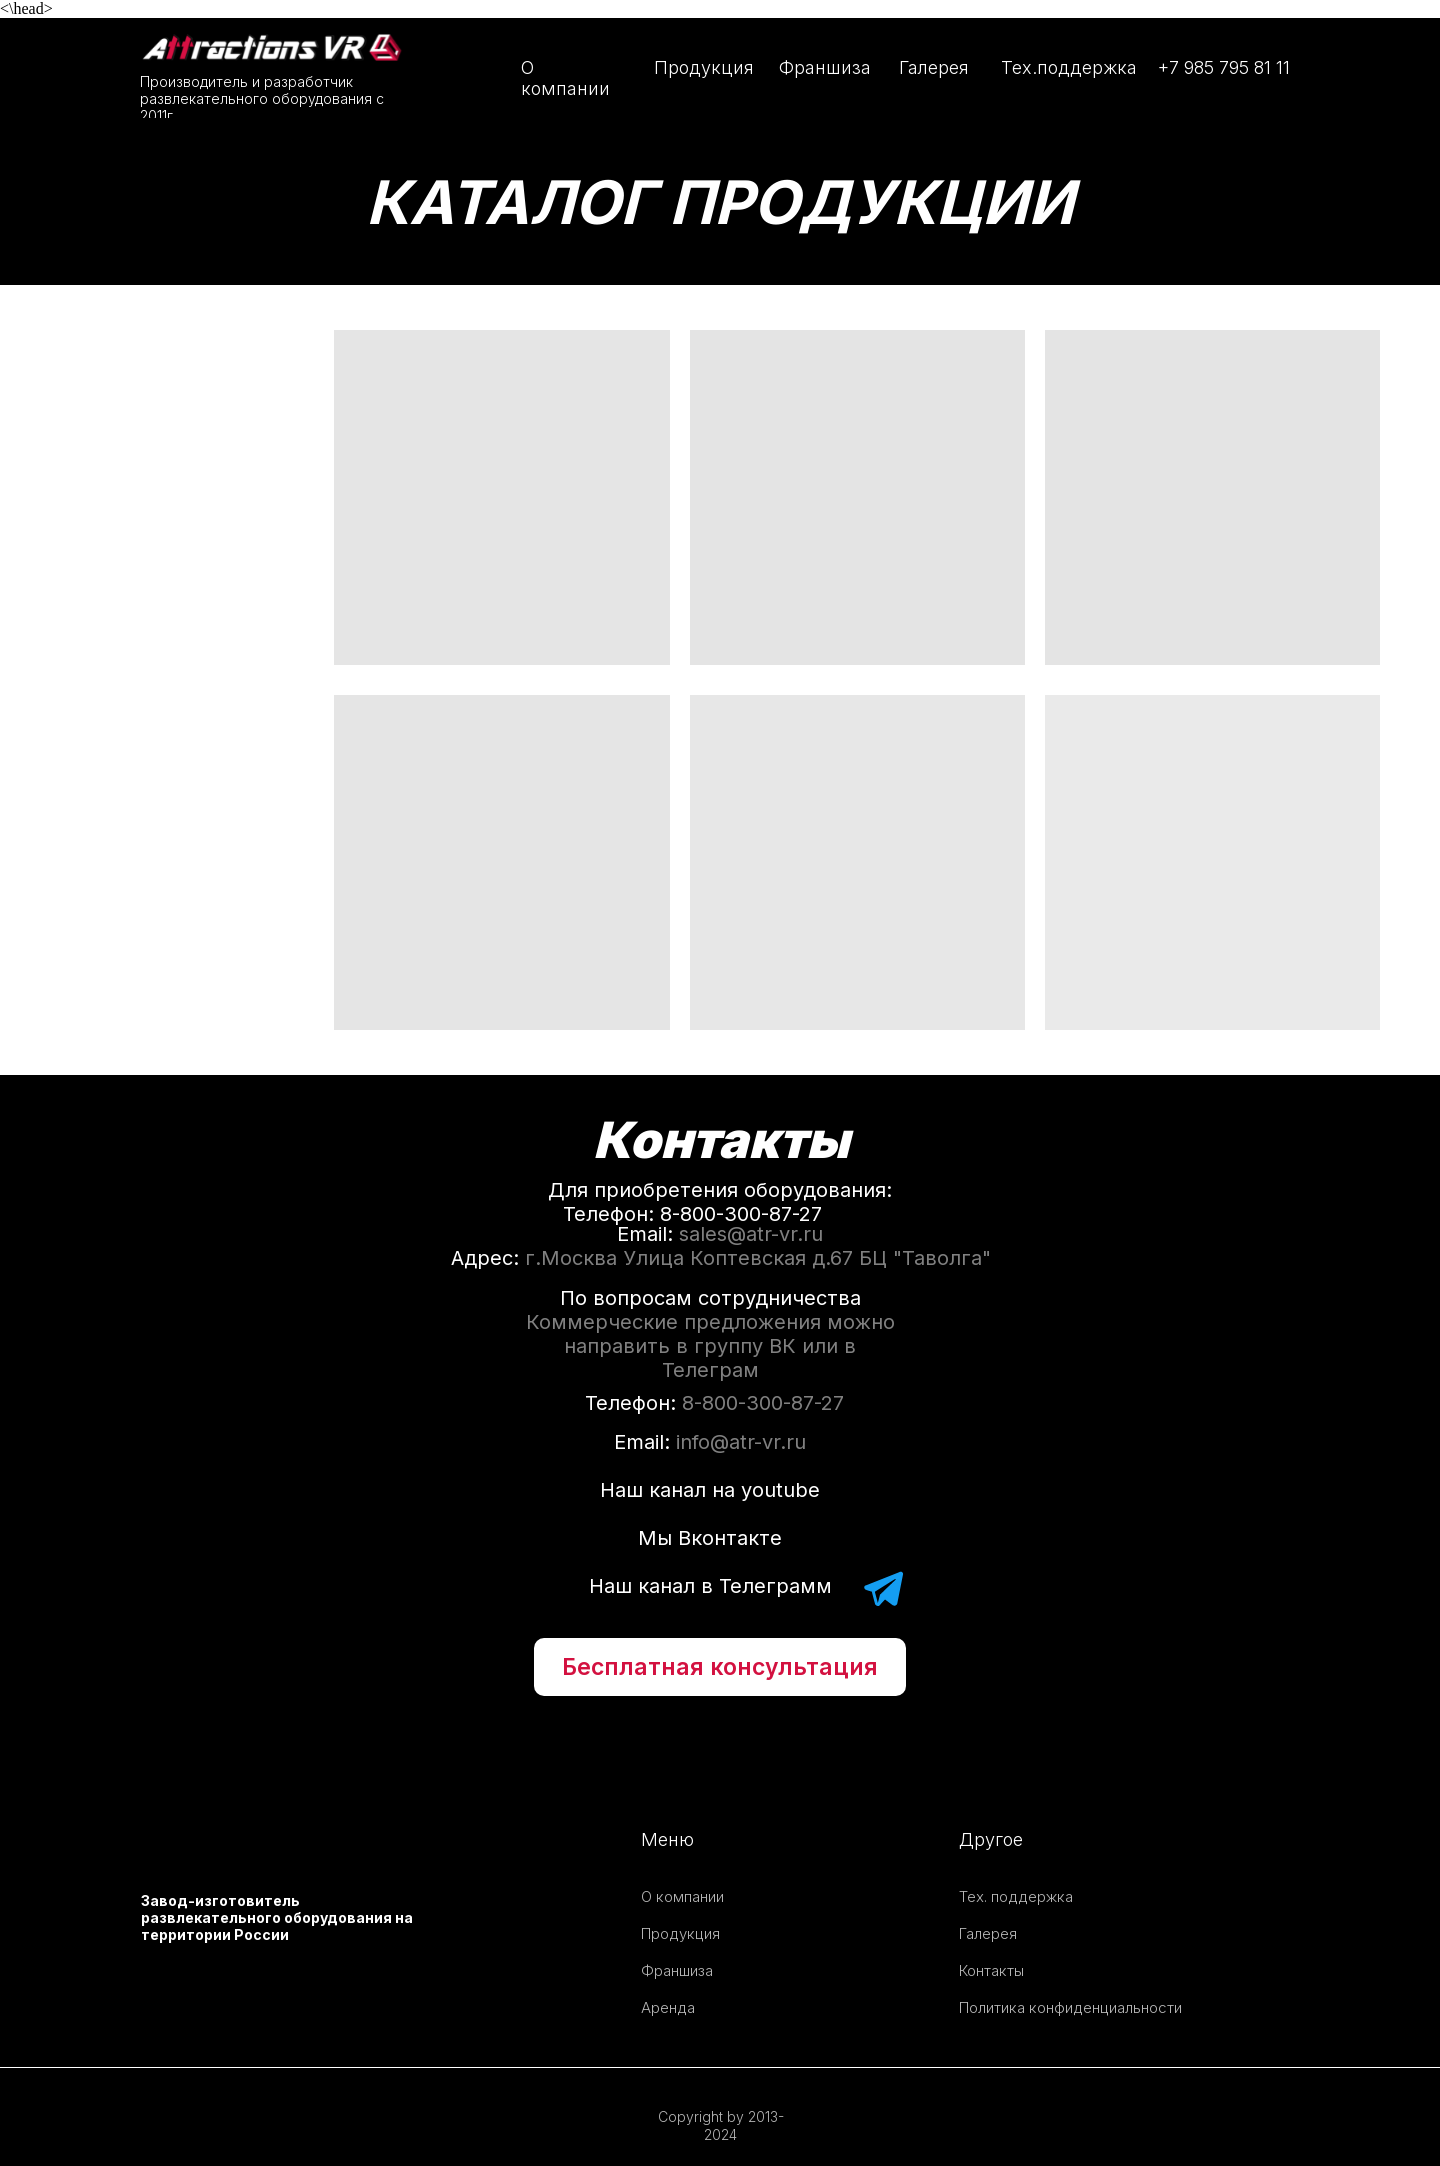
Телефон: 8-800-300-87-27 (692, 1214)
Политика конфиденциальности (1070, 2007)
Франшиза (825, 67)
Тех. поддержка (1016, 1896)
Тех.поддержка (1069, 67)
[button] (720, 1667)
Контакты (991, 1970)
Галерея (934, 67)
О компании (565, 78)
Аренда (668, 2007)
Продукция (704, 67)
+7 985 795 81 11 (1224, 67)
